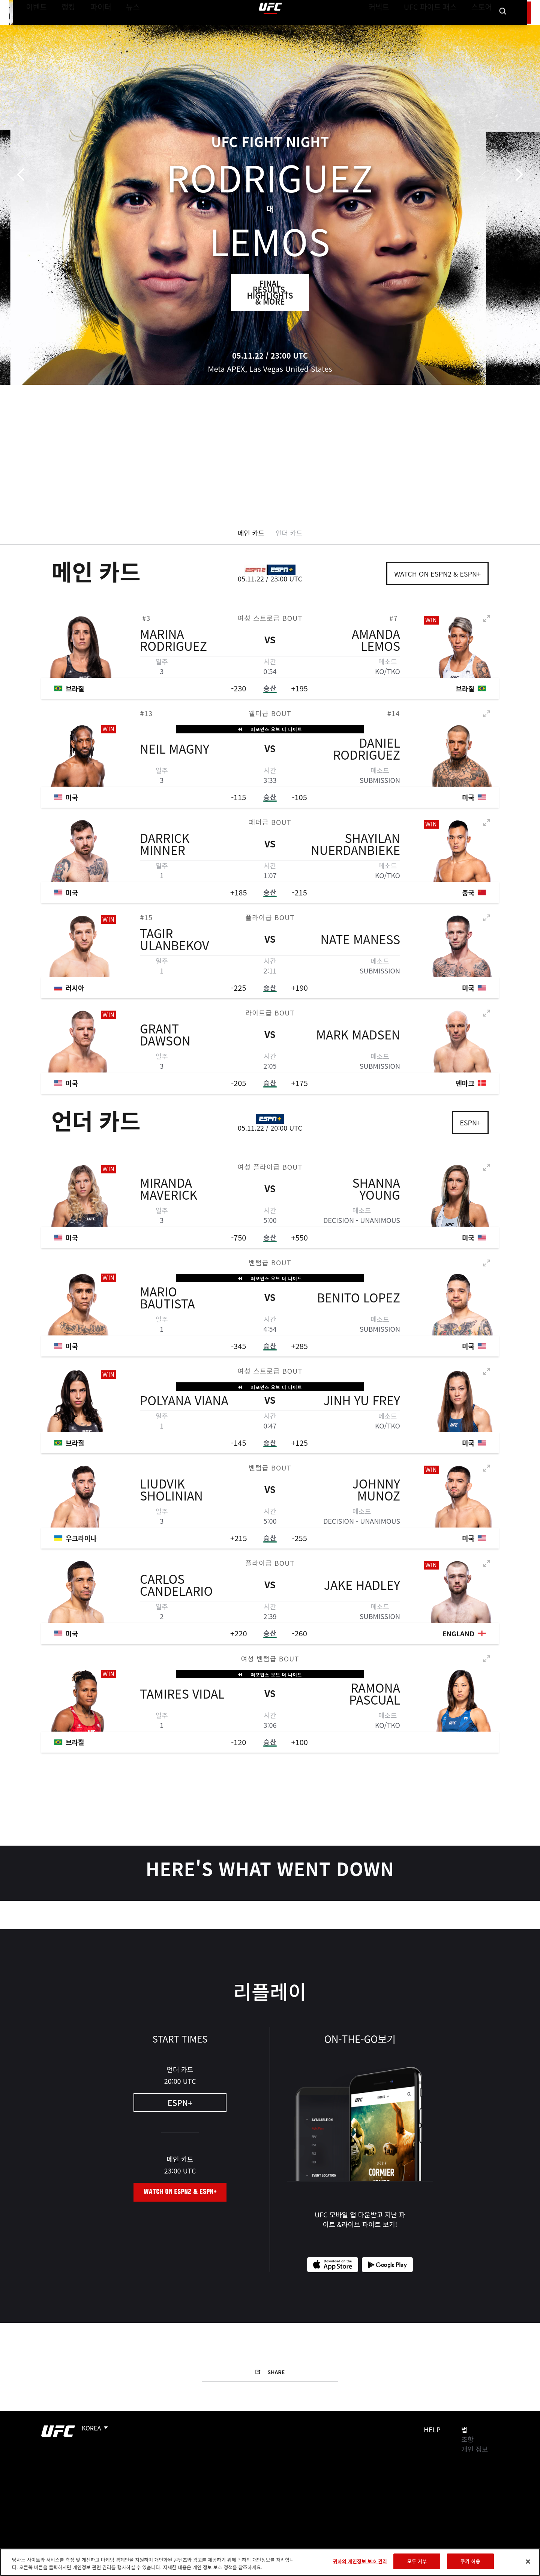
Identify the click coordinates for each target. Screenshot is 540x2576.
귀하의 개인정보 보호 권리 (360, 2561)
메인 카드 (251, 533)
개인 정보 (474, 2449)
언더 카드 (289, 533)
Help (432, 2429)
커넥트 (395, 28)
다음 (516, 174)
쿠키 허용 (470, 2561)
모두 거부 (417, 2561)
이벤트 (34, 28)
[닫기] (528, 2561)
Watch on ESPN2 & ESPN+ (437, 573)
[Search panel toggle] (503, 28)
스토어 (484, 28)
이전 (23, 174)
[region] (270, 2562)
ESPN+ (470, 1122)
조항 (467, 2439)
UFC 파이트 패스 (439, 28)
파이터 (95, 28)
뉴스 (123, 28)
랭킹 (62, 28)
